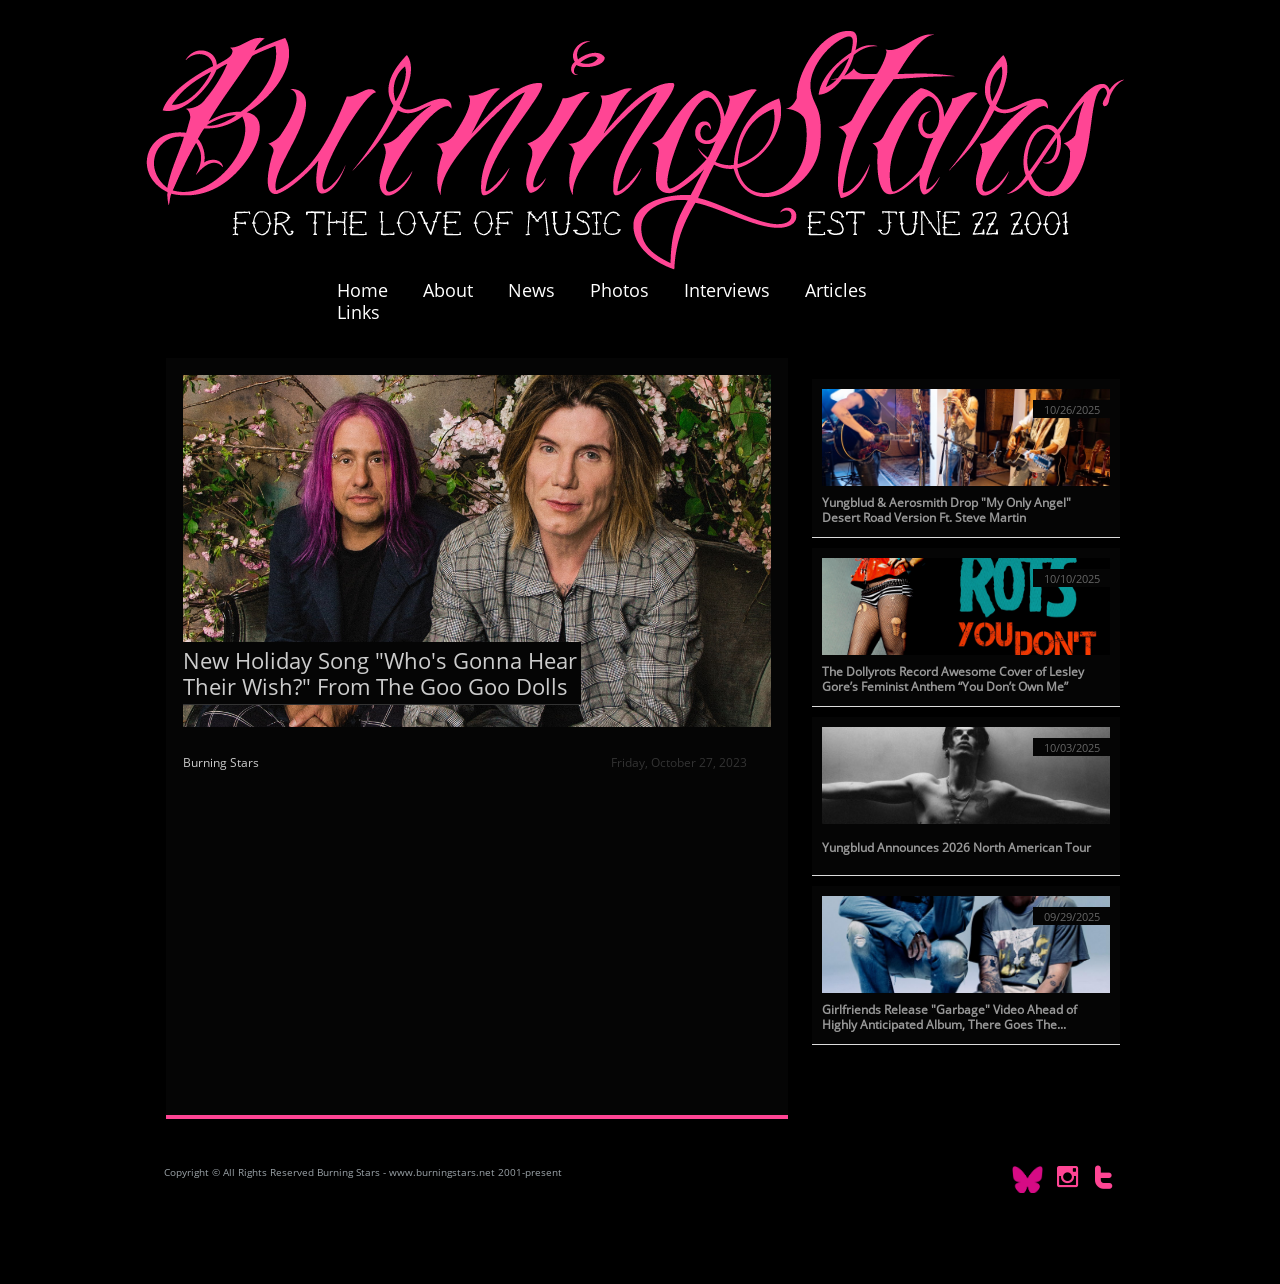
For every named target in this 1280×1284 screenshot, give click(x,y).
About (448, 290)
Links (358, 312)
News (531, 290)
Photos (629, 290)
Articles (836, 290)
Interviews (727, 290)
